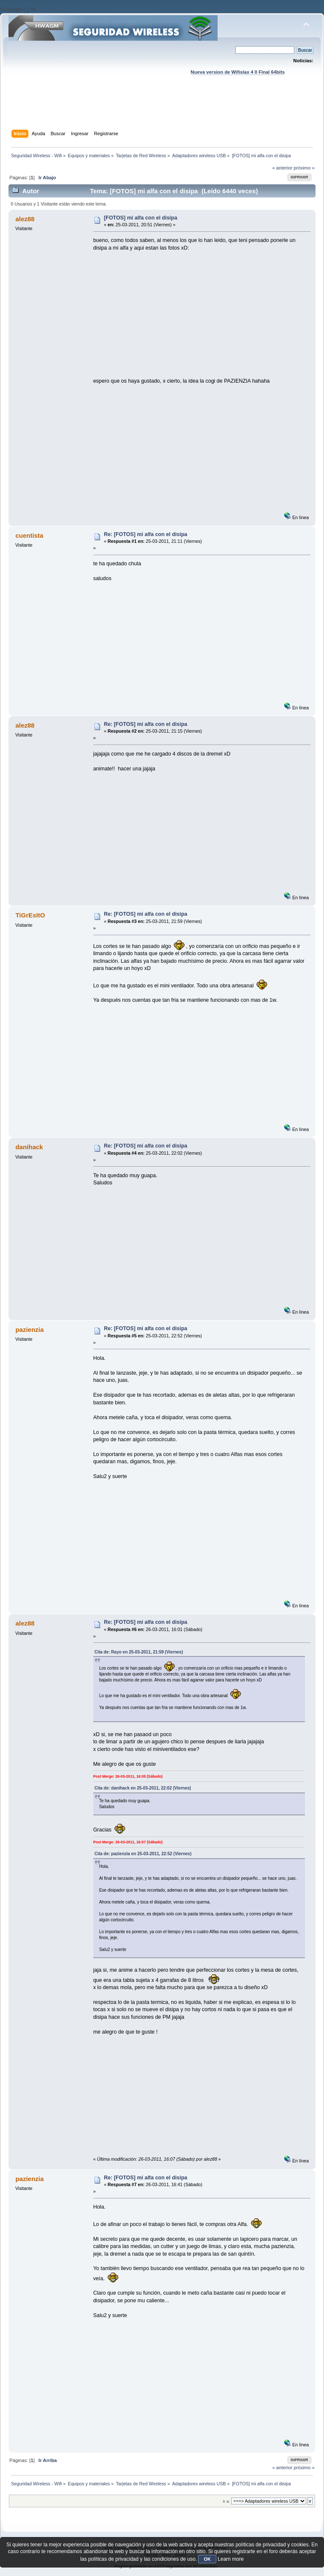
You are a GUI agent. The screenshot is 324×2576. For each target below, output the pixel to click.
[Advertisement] (162, 111)
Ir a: (226, 2501)
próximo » (304, 167)
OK (207, 2559)
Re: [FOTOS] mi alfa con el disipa (145, 534)
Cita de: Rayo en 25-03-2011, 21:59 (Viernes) (139, 1652)
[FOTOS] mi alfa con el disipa (140, 218)
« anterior (282, 167)
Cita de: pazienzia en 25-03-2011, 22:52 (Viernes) (143, 1853)
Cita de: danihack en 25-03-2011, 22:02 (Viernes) (143, 1788)
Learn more (230, 2559)
